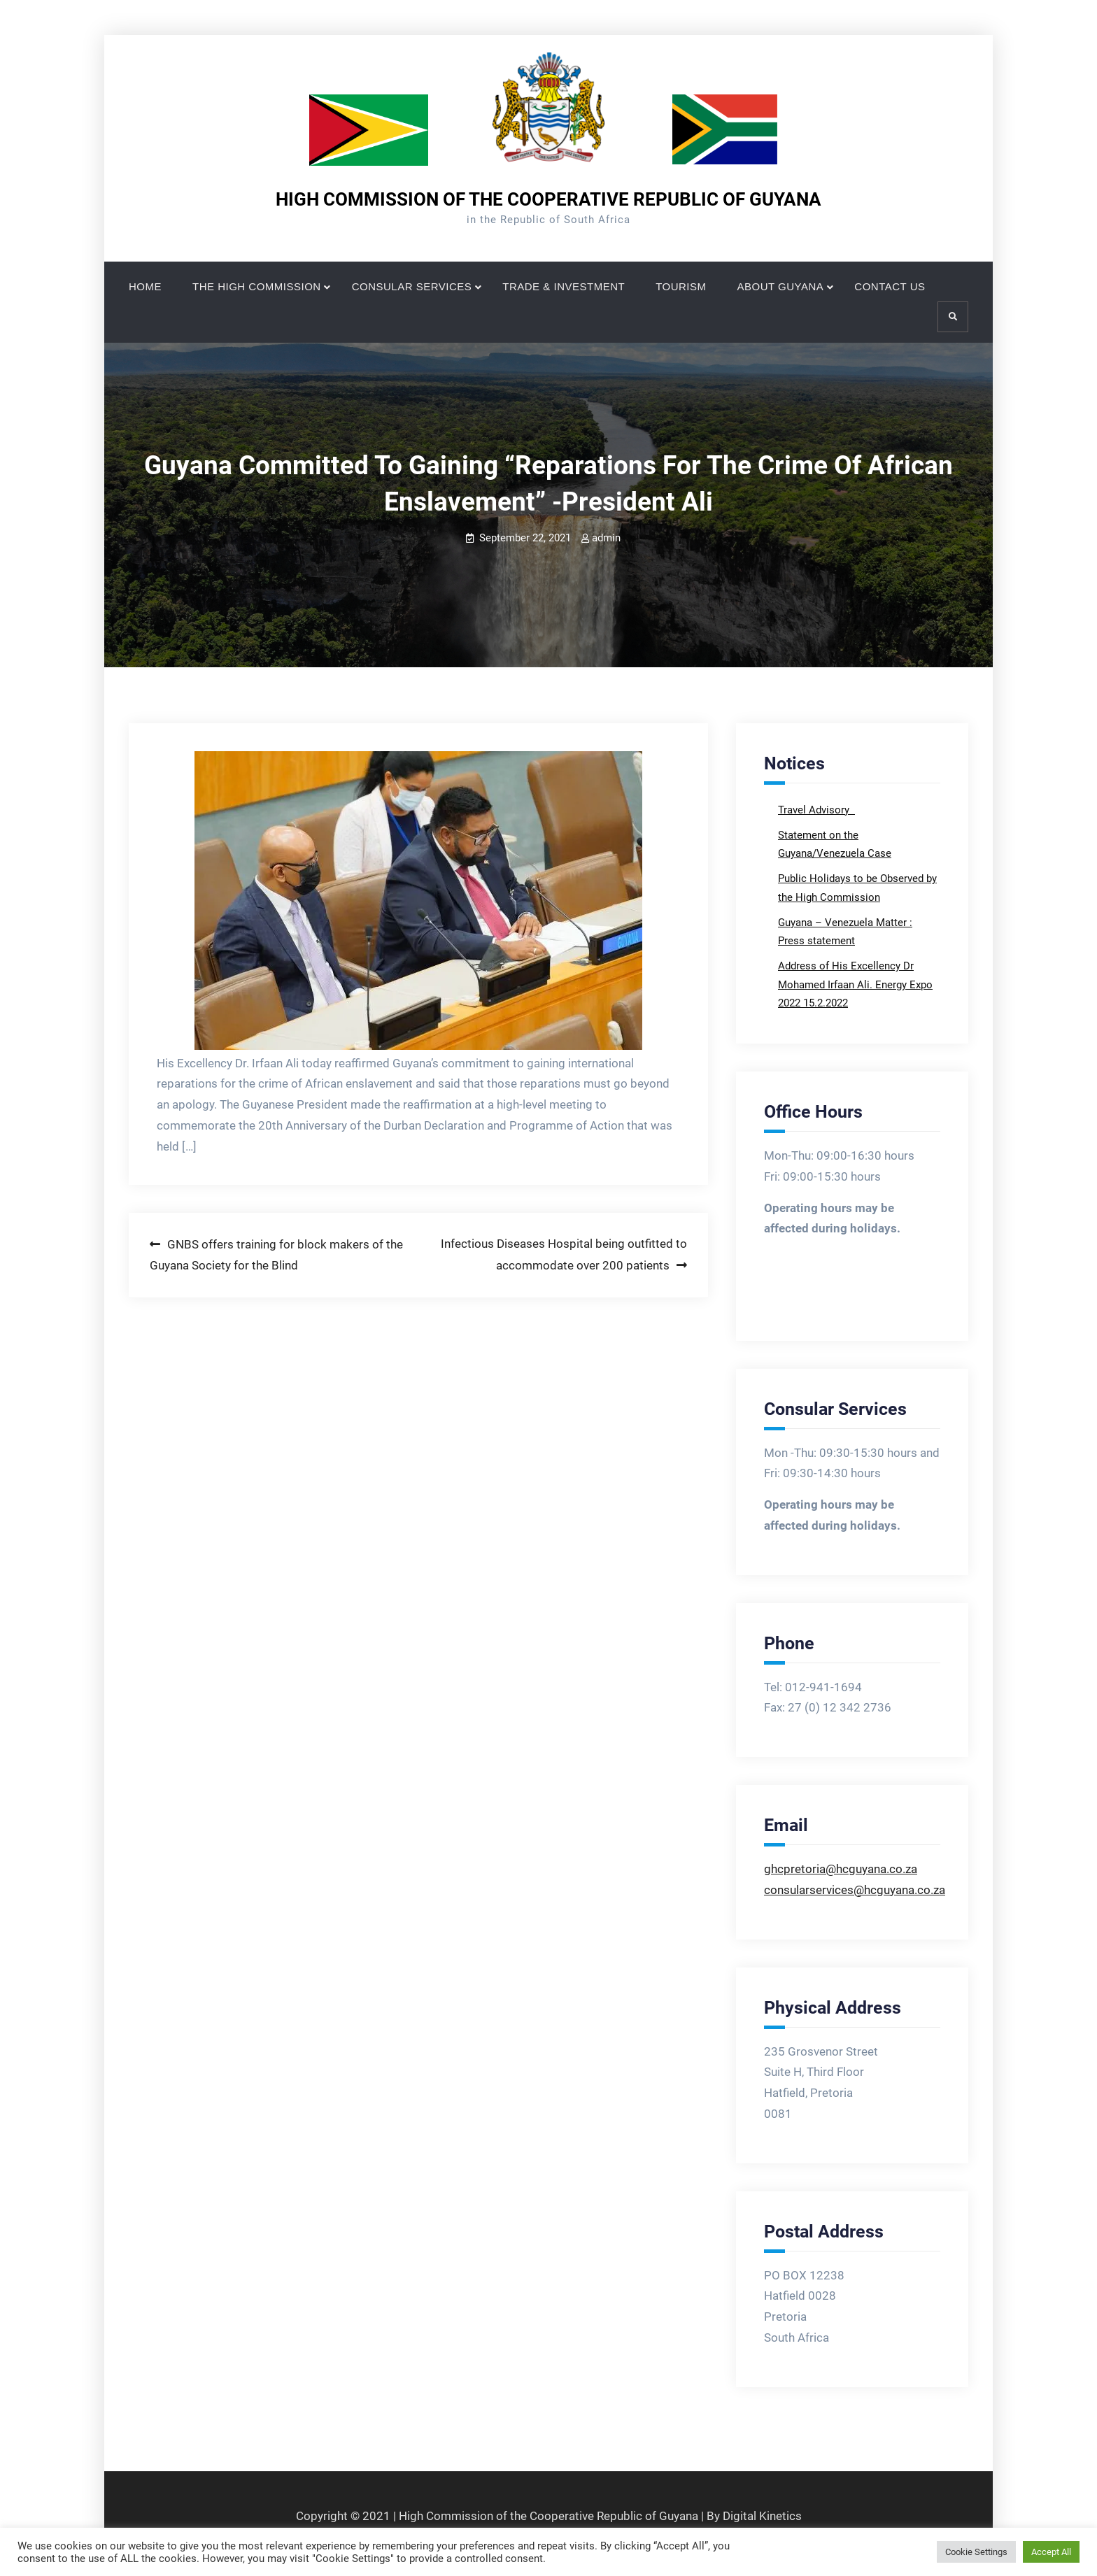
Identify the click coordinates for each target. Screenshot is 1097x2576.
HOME (145, 286)
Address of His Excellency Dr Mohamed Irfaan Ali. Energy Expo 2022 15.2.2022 (855, 984)
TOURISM (681, 286)
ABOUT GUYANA (780, 286)
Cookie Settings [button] (976, 2552)
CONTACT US (889, 286)
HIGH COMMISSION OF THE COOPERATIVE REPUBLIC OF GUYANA (548, 199)
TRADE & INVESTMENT (563, 286)
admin (606, 538)
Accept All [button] (1051, 2552)
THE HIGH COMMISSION (256, 286)
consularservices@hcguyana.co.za (854, 1890)
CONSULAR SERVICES (412, 286)
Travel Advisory (815, 810)
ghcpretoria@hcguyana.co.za (840, 1869)
